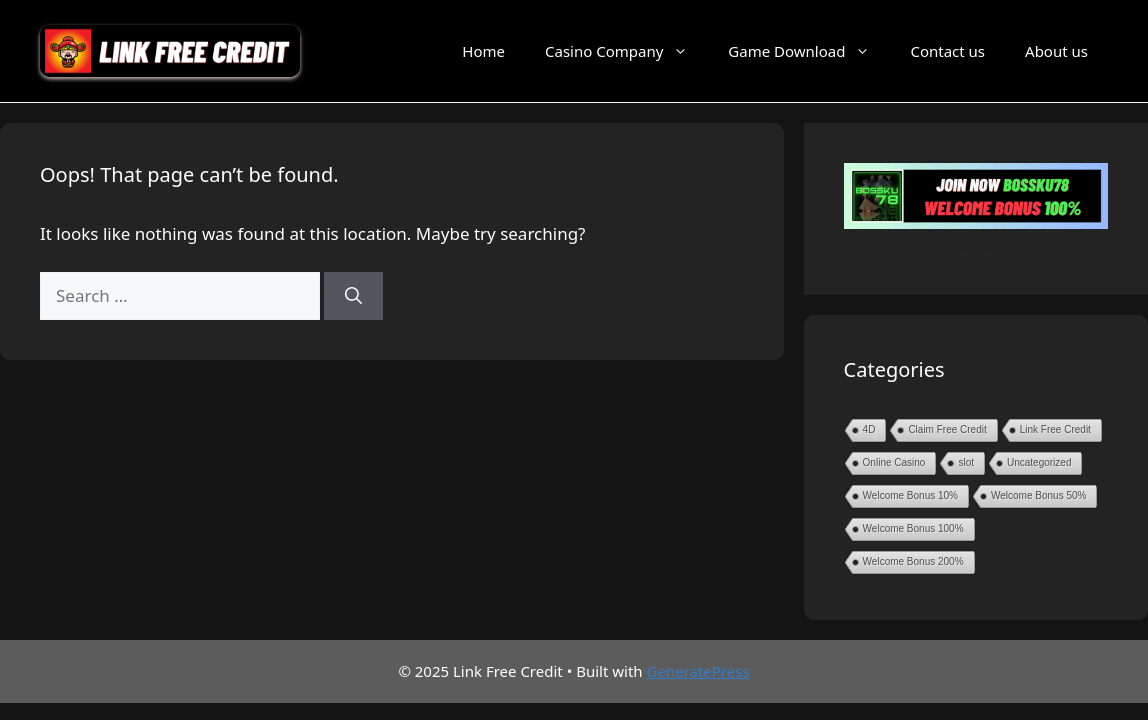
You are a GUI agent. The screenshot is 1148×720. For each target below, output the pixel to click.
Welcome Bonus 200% (913, 561)
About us (1056, 51)
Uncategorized (1039, 462)
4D (869, 429)
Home (483, 51)
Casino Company (626, 51)
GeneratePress (698, 671)
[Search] (353, 296)
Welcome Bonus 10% (910, 495)
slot (966, 462)
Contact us (947, 51)
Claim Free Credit (947, 429)
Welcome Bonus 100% (913, 528)
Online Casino (894, 462)
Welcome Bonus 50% (1038, 495)
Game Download (809, 51)
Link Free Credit (1055, 429)
